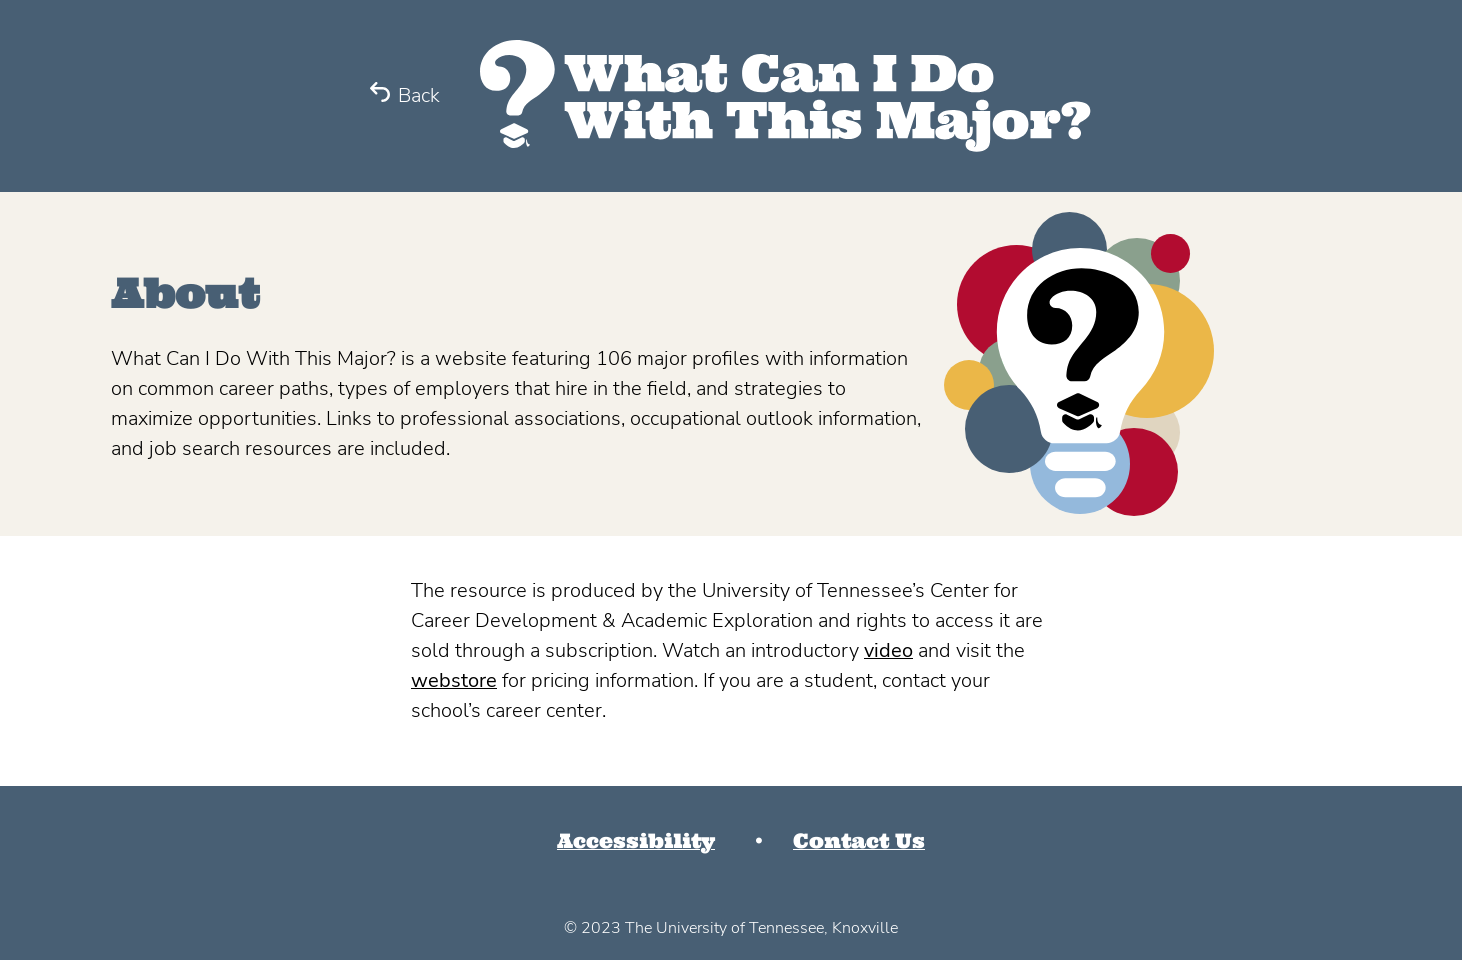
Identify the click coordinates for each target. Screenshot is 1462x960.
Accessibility (636, 840)
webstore (454, 680)
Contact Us (859, 840)
